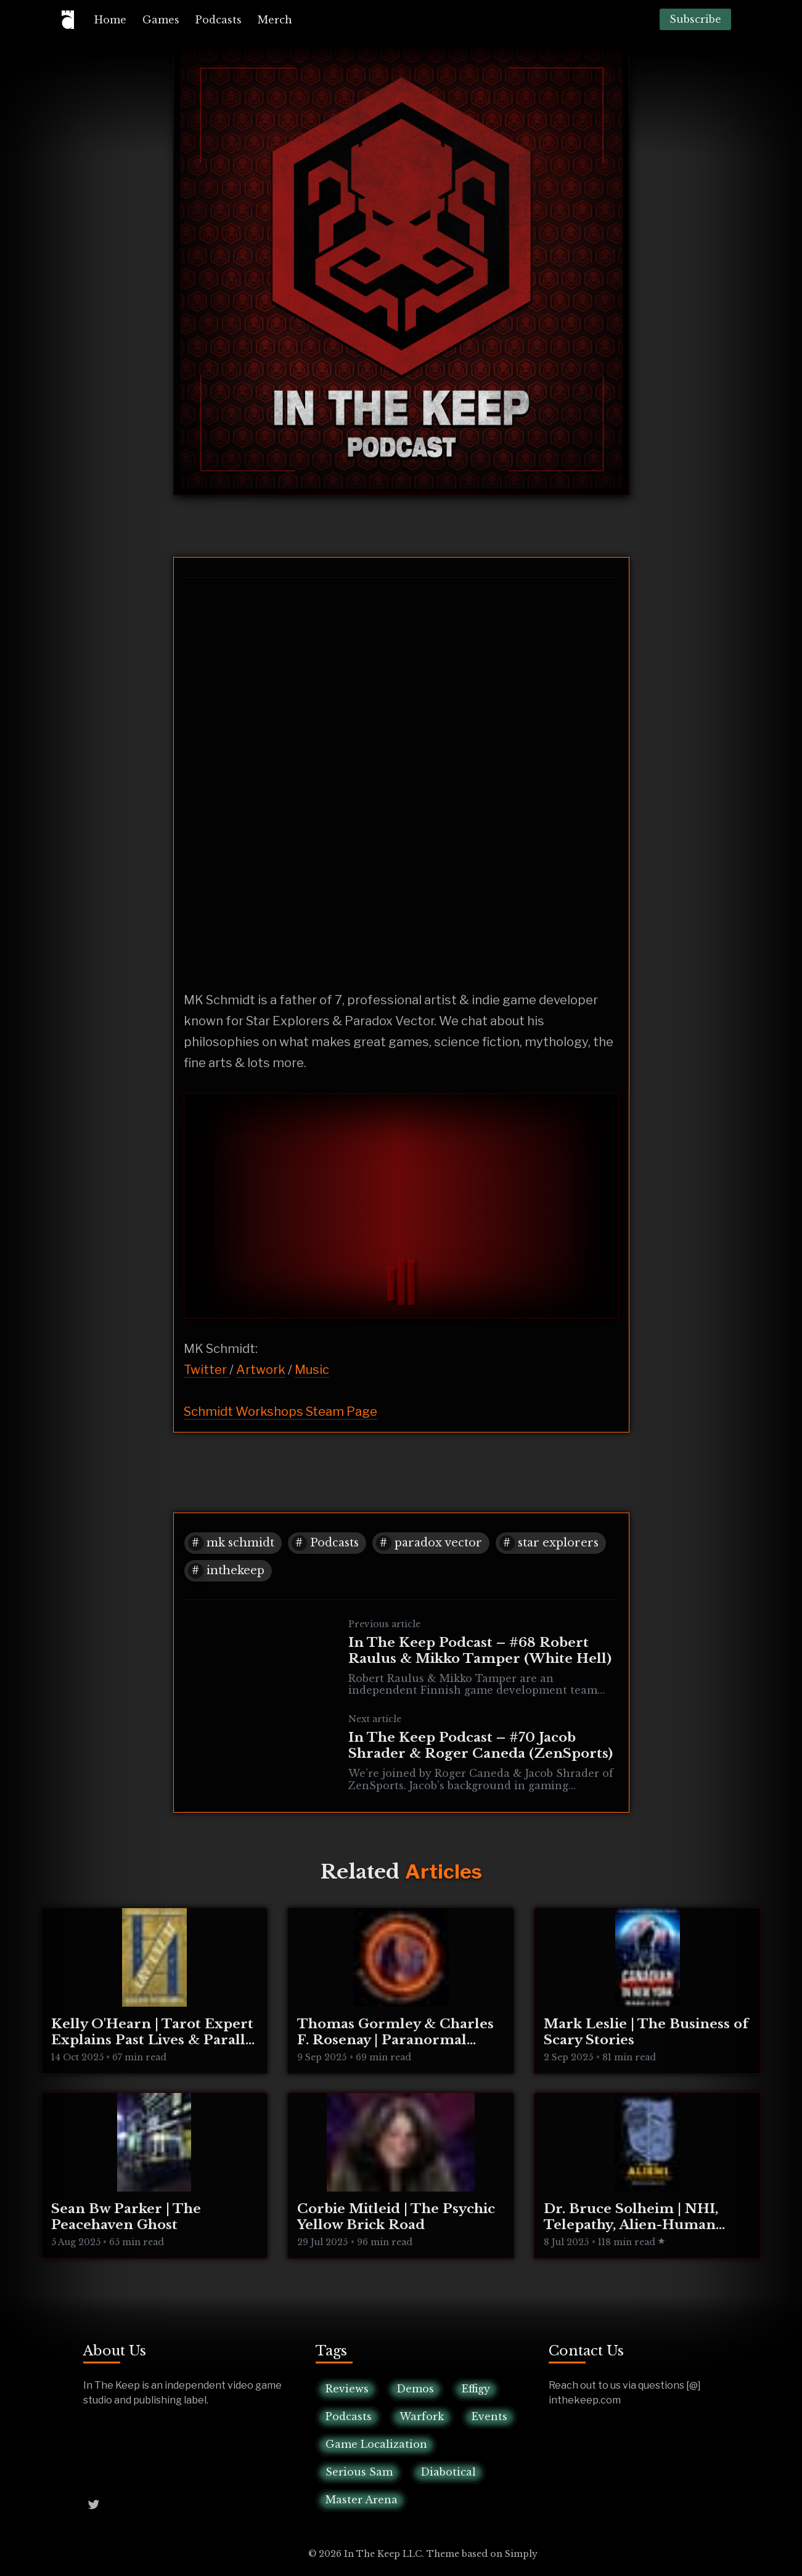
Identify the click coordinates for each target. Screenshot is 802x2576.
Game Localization (376, 2444)
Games (160, 20)
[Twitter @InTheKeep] (93, 2503)
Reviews (347, 2389)
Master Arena (361, 2499)
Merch (275, 20)
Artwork (260, 1369)
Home (110, 20)
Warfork (421, 2416)
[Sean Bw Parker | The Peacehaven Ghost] (155, 2175)
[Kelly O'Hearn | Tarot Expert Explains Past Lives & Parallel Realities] (155, 1990)
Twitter (206, 1369)
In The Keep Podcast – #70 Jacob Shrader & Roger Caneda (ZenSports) (480, 1745)
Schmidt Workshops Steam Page (280, 1411)
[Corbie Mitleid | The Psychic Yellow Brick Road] (401, 2175)
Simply (521, 2553)
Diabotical (448, 2472)
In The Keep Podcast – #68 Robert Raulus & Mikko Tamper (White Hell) (480, 1651)
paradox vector (438, 1543)
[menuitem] (110, 19)
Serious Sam (359, 2472)
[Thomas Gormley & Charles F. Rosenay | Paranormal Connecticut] (401, 1990)
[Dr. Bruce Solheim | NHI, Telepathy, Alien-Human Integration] (647, 2175)
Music (312, 1369)
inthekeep (235, 1570)
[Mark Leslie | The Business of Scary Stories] (647, 1990)
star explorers (558, 1543)
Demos (415, 2389)
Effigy (476, 2389)
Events (489, 2416)
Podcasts (218, 20)
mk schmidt (240, 1543)
